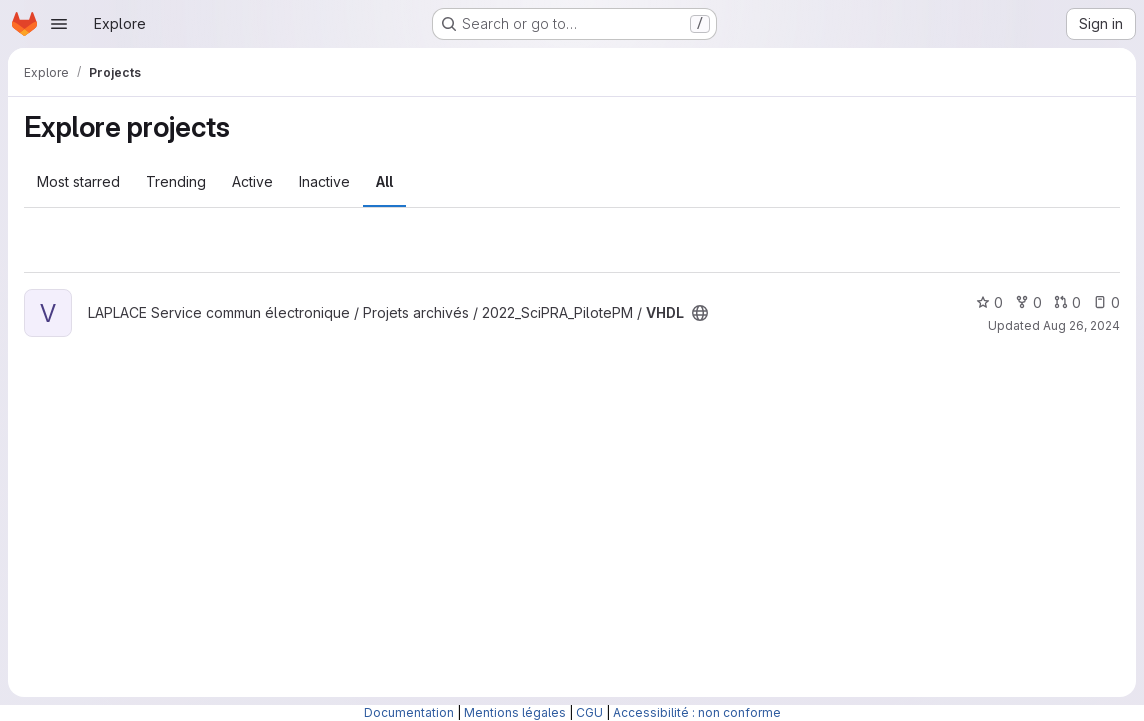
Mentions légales (515, 712)
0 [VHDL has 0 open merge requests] (1067, 302)
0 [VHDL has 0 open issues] (1106, 302)
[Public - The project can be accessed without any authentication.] (700, 313)
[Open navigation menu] (59, 24)
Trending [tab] (176, 181)
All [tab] (384, 181)
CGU (589, 712)
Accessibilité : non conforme (697, 712)
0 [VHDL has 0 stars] (989, 302)
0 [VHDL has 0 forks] (1028, 302)
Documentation (409, 712)
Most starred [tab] (78, 181)
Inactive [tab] (324, 181)
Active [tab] (252, 181)
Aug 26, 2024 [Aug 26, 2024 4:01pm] (1081, 325)
